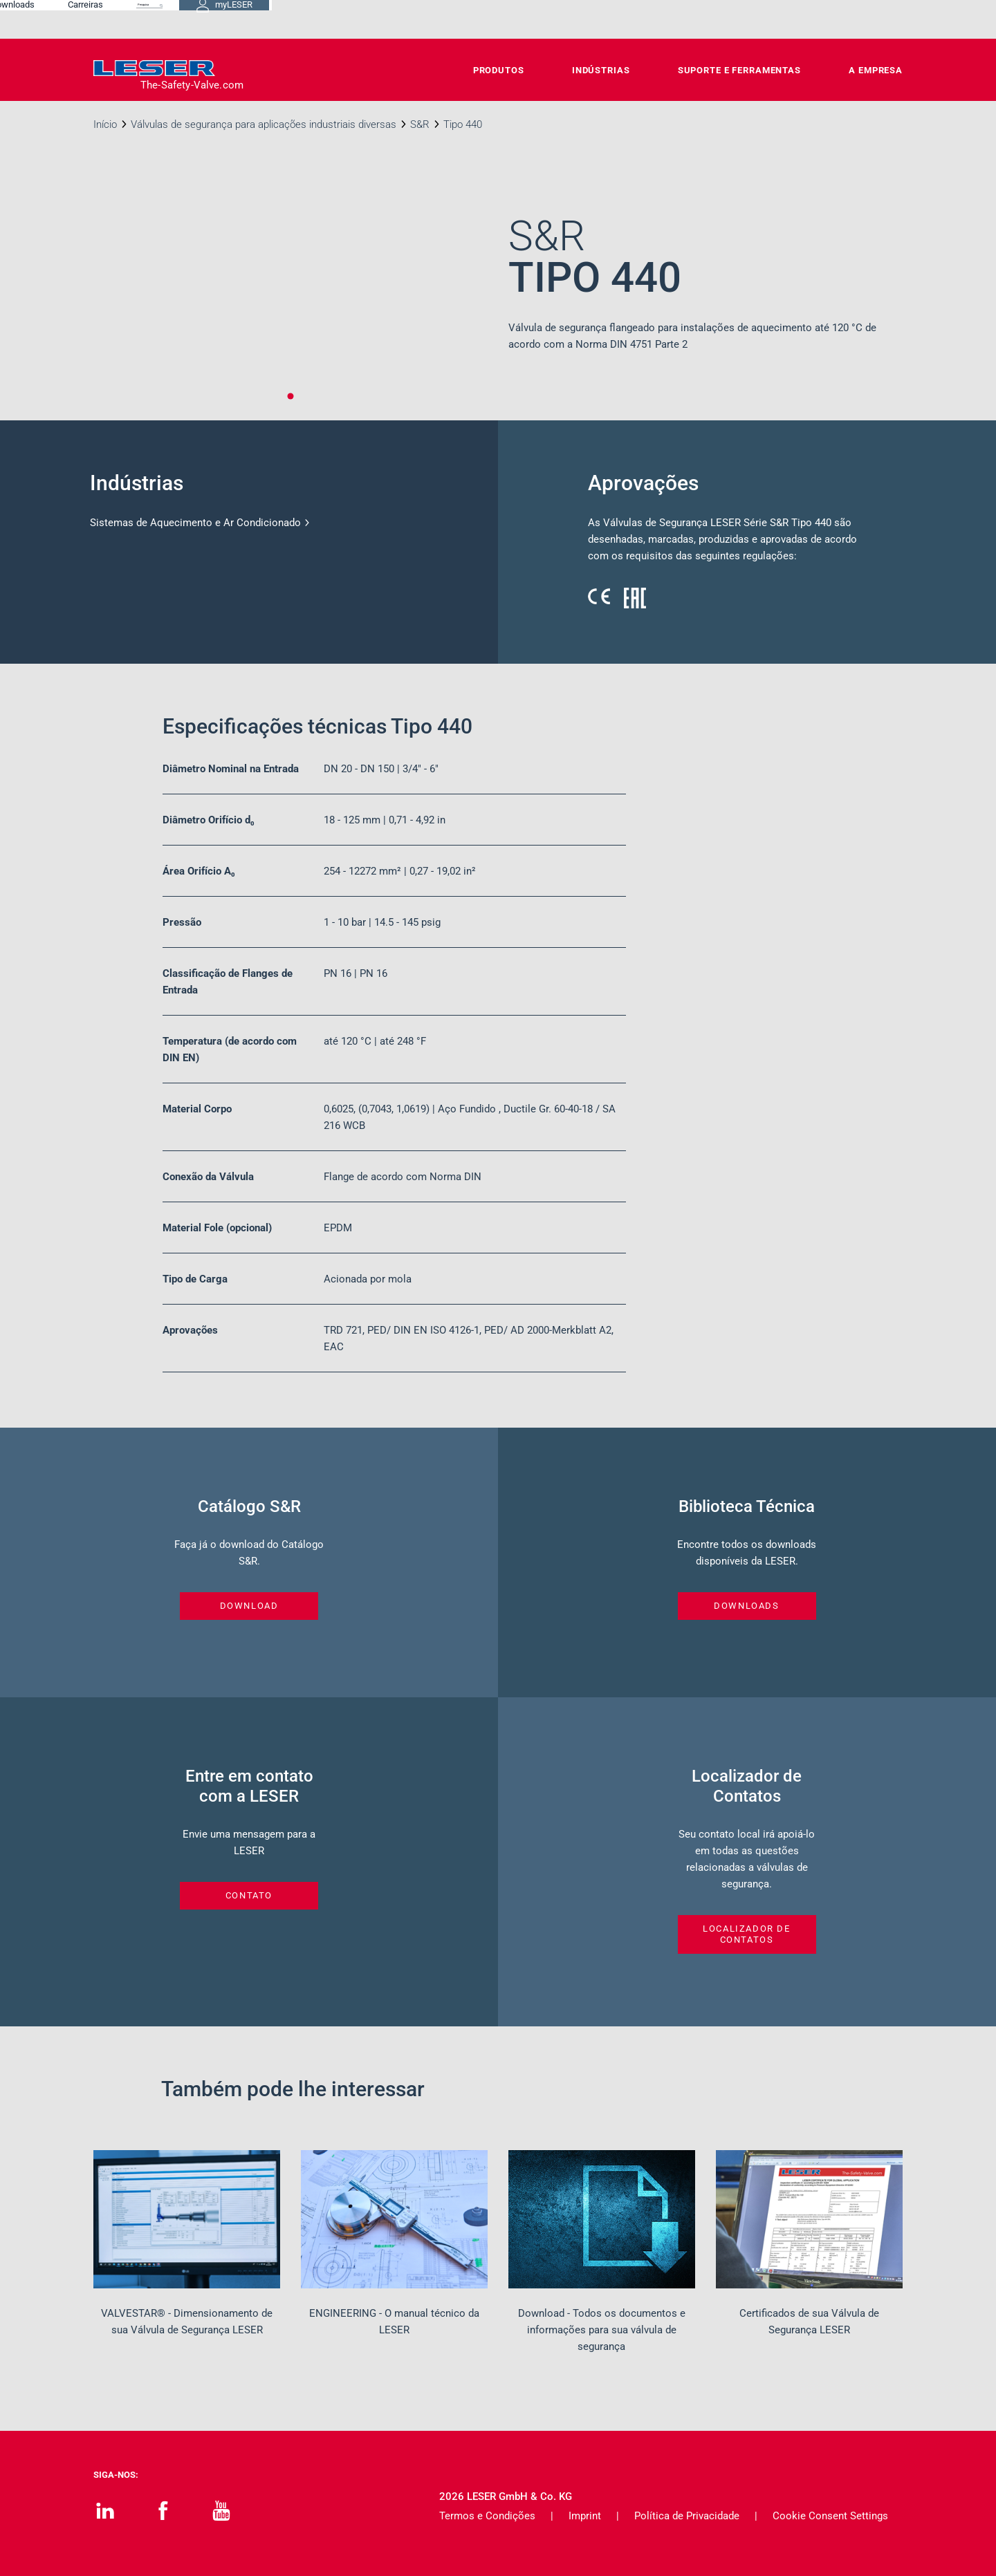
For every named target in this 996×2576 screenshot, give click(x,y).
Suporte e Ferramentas (739, 70)
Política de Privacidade (686, 2516)
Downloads (576, 19)
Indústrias (601, 70)
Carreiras (649, 19)
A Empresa (876, 70)
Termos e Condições (487, 2516)
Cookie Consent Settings (830, 2516)
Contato (505, 19)
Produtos (498, 70)
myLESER (857, 19)
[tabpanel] (290, 298)
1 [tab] (290, 396)
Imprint (585, 2516)
